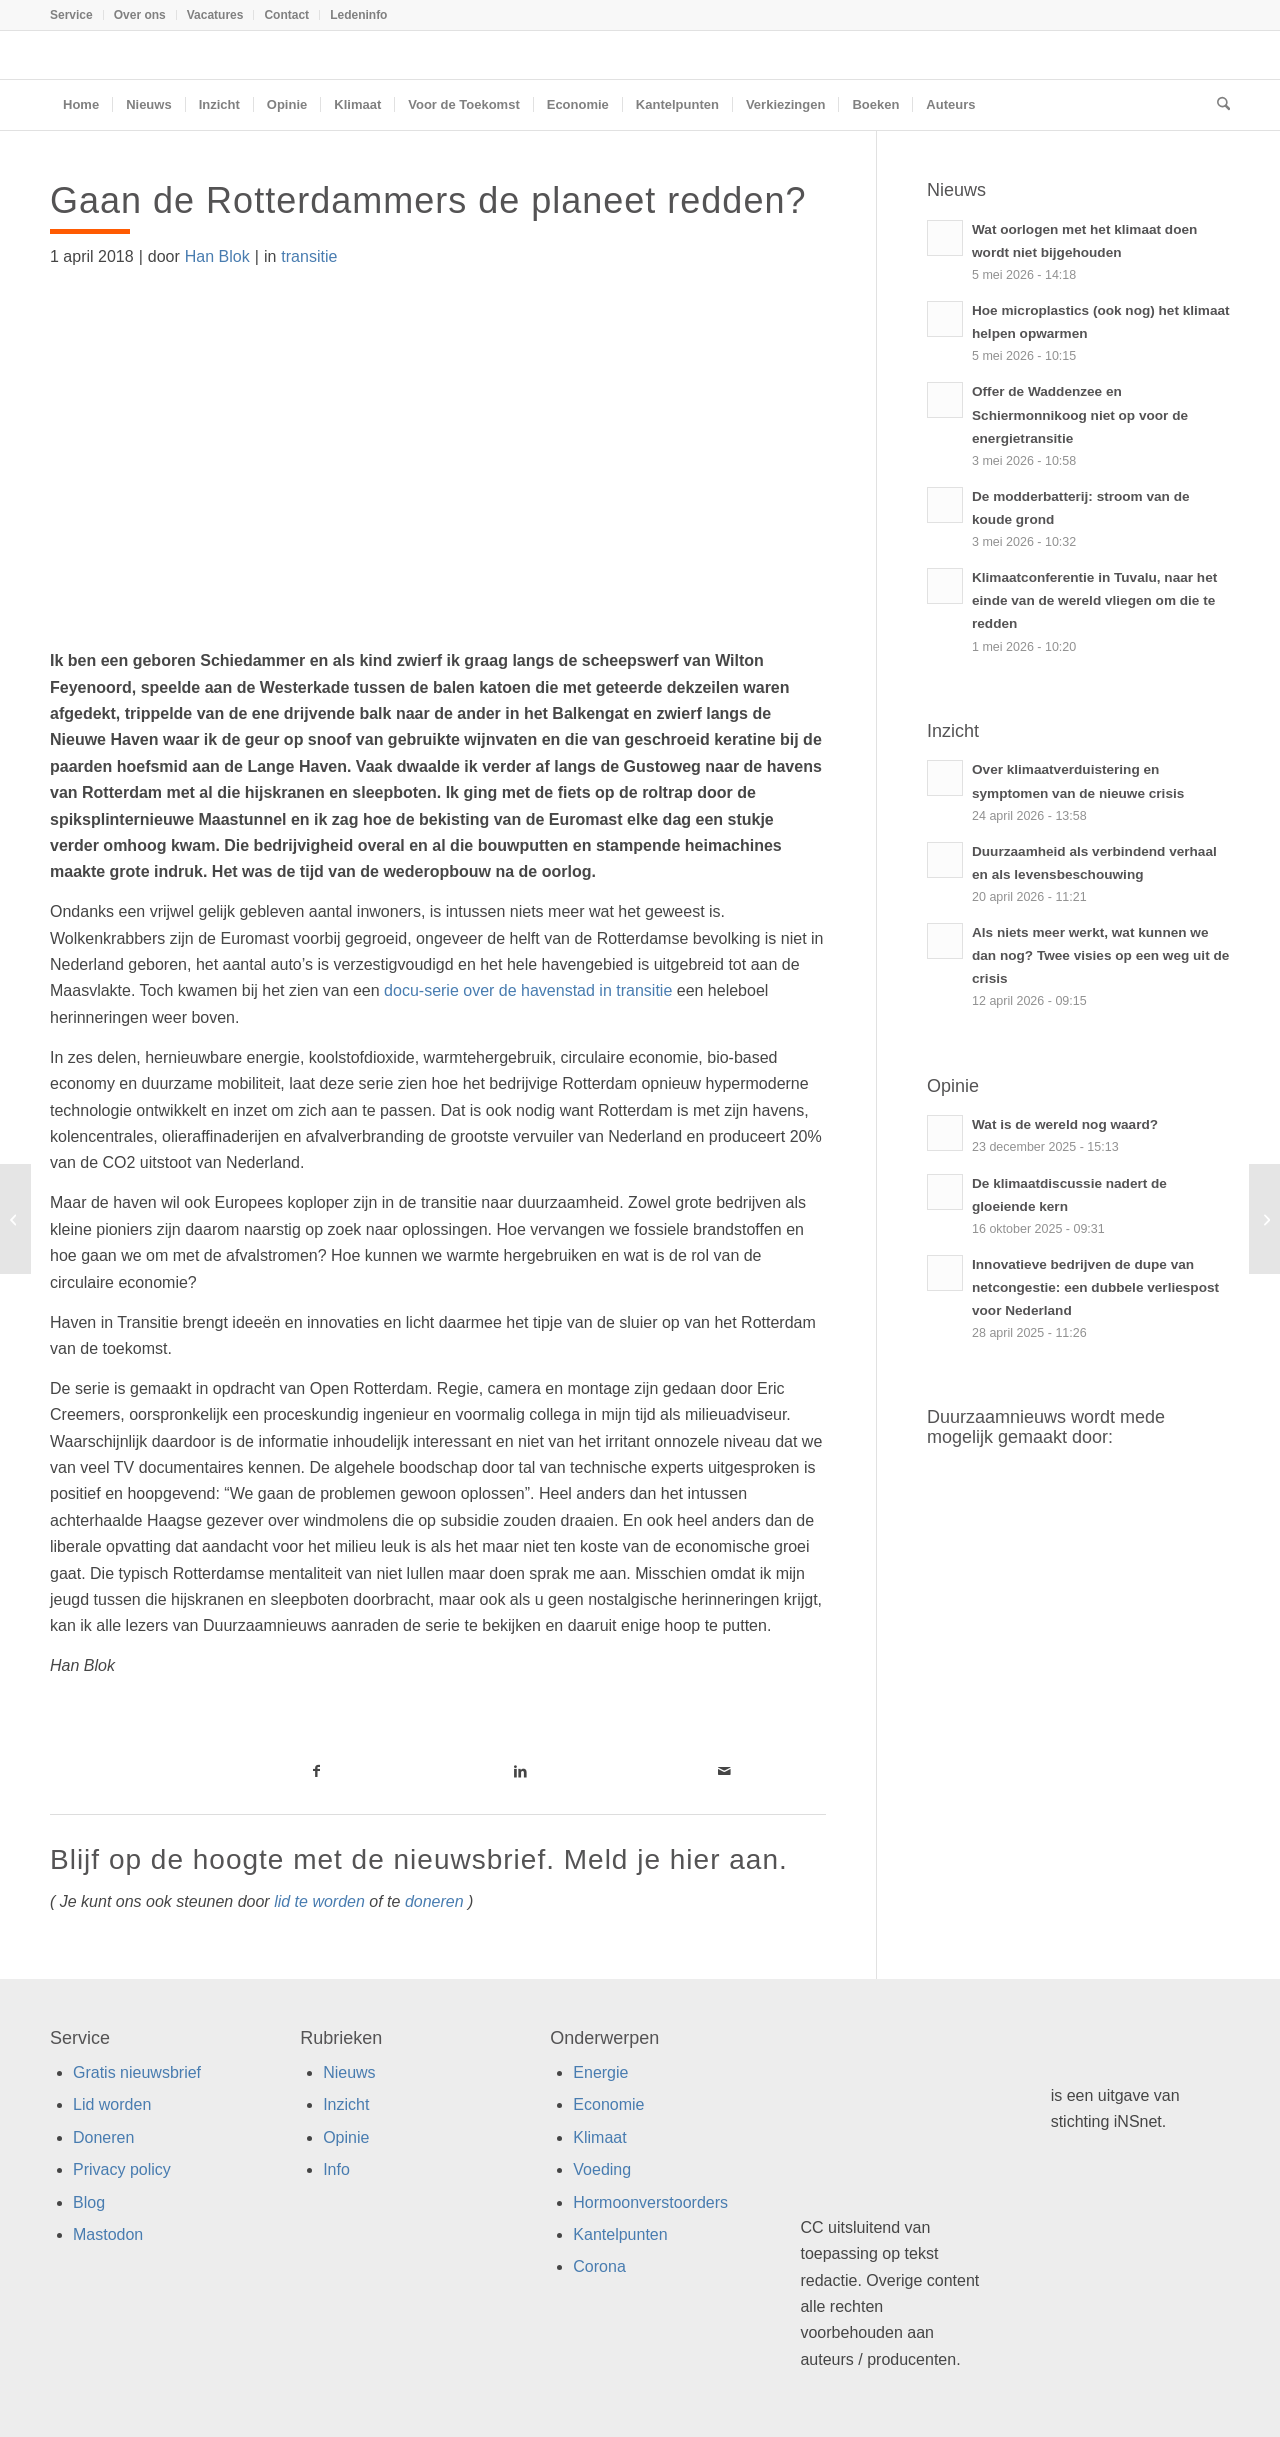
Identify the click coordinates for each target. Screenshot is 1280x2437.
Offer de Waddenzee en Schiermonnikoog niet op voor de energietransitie (1080, 414)
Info (336, 2169)
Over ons (140, 15)
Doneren (103, 2137)
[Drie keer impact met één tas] (1264, 1219)
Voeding (602, 2169)
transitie (309, 256)
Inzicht (346, 2104)
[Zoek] (1217, 105)
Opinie (346, 2137)
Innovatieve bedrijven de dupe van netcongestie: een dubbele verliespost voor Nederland (1095, 1287)
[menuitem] (77, 15)
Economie (608, 2104)
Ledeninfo (358, 15)
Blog (89, 2202)
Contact (286, 15)
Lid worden (112, 2104)
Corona (599, 2266)
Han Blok (217, 256)
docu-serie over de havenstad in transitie (528, 990)
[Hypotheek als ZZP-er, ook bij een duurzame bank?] (15, 1219)
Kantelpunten (620, 2234)
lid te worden (319, 1901)
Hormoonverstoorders (650, 2202)
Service (71, 15)
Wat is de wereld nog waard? (1065, 1124)
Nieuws (349, 2072)
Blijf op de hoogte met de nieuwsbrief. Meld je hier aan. (419, 1859)
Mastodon (108, 2234)
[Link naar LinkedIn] (520, 1771)
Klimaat (599, 2137)
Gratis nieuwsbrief (137, 2072)
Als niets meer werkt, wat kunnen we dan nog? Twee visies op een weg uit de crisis (1100, 955)
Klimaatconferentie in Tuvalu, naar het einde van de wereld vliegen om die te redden (1094, 600)
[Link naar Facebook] (316, 1771)
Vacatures (215, 15)
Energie (600, 2072)
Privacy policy (122, 2169)
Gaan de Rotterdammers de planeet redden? (428, 200)
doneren (434, 1901)
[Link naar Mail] (724, 1771)
